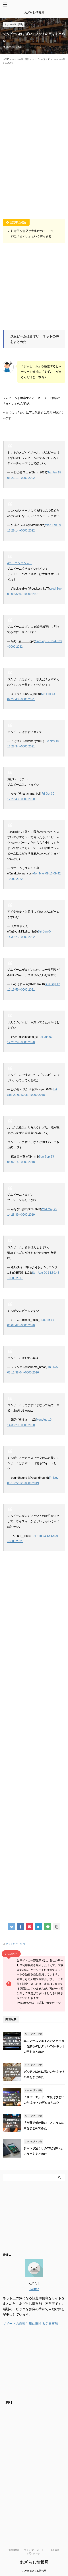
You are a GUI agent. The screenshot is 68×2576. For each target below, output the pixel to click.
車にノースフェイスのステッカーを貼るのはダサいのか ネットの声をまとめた (44, 2046)
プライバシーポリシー (35, 2550)
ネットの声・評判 (15, 1944)
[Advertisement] (34, 102)
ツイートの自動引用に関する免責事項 (30, 2323)
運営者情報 (14, 2550)
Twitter (34, 2289)
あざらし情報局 (34, 12)
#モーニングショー (19, 563)
